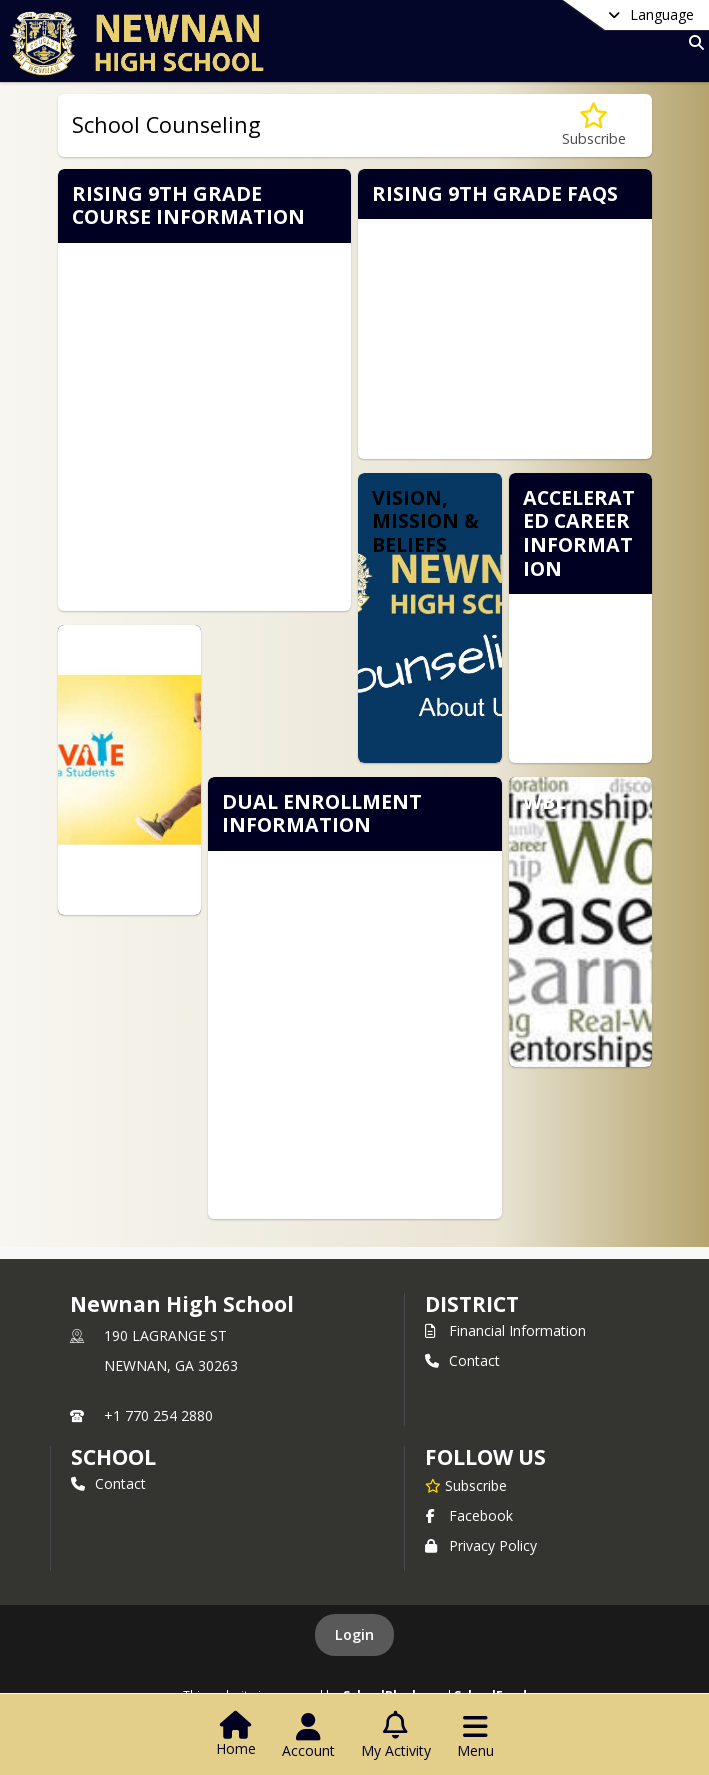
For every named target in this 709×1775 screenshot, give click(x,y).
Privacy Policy (481, 1545)
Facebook (469, 1515)
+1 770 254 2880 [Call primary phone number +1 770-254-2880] (158, 1415)
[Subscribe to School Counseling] (594, 125)
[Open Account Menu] (308, 1736)
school (113, 1457)
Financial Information (505, 1330)
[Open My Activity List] (396, 1736)
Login (354, 1634)
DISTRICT (472, 1304)
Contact (462, 1360)
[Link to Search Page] (692, 42)
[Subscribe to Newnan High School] (466, 1485)
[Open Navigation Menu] (475, 1736)
